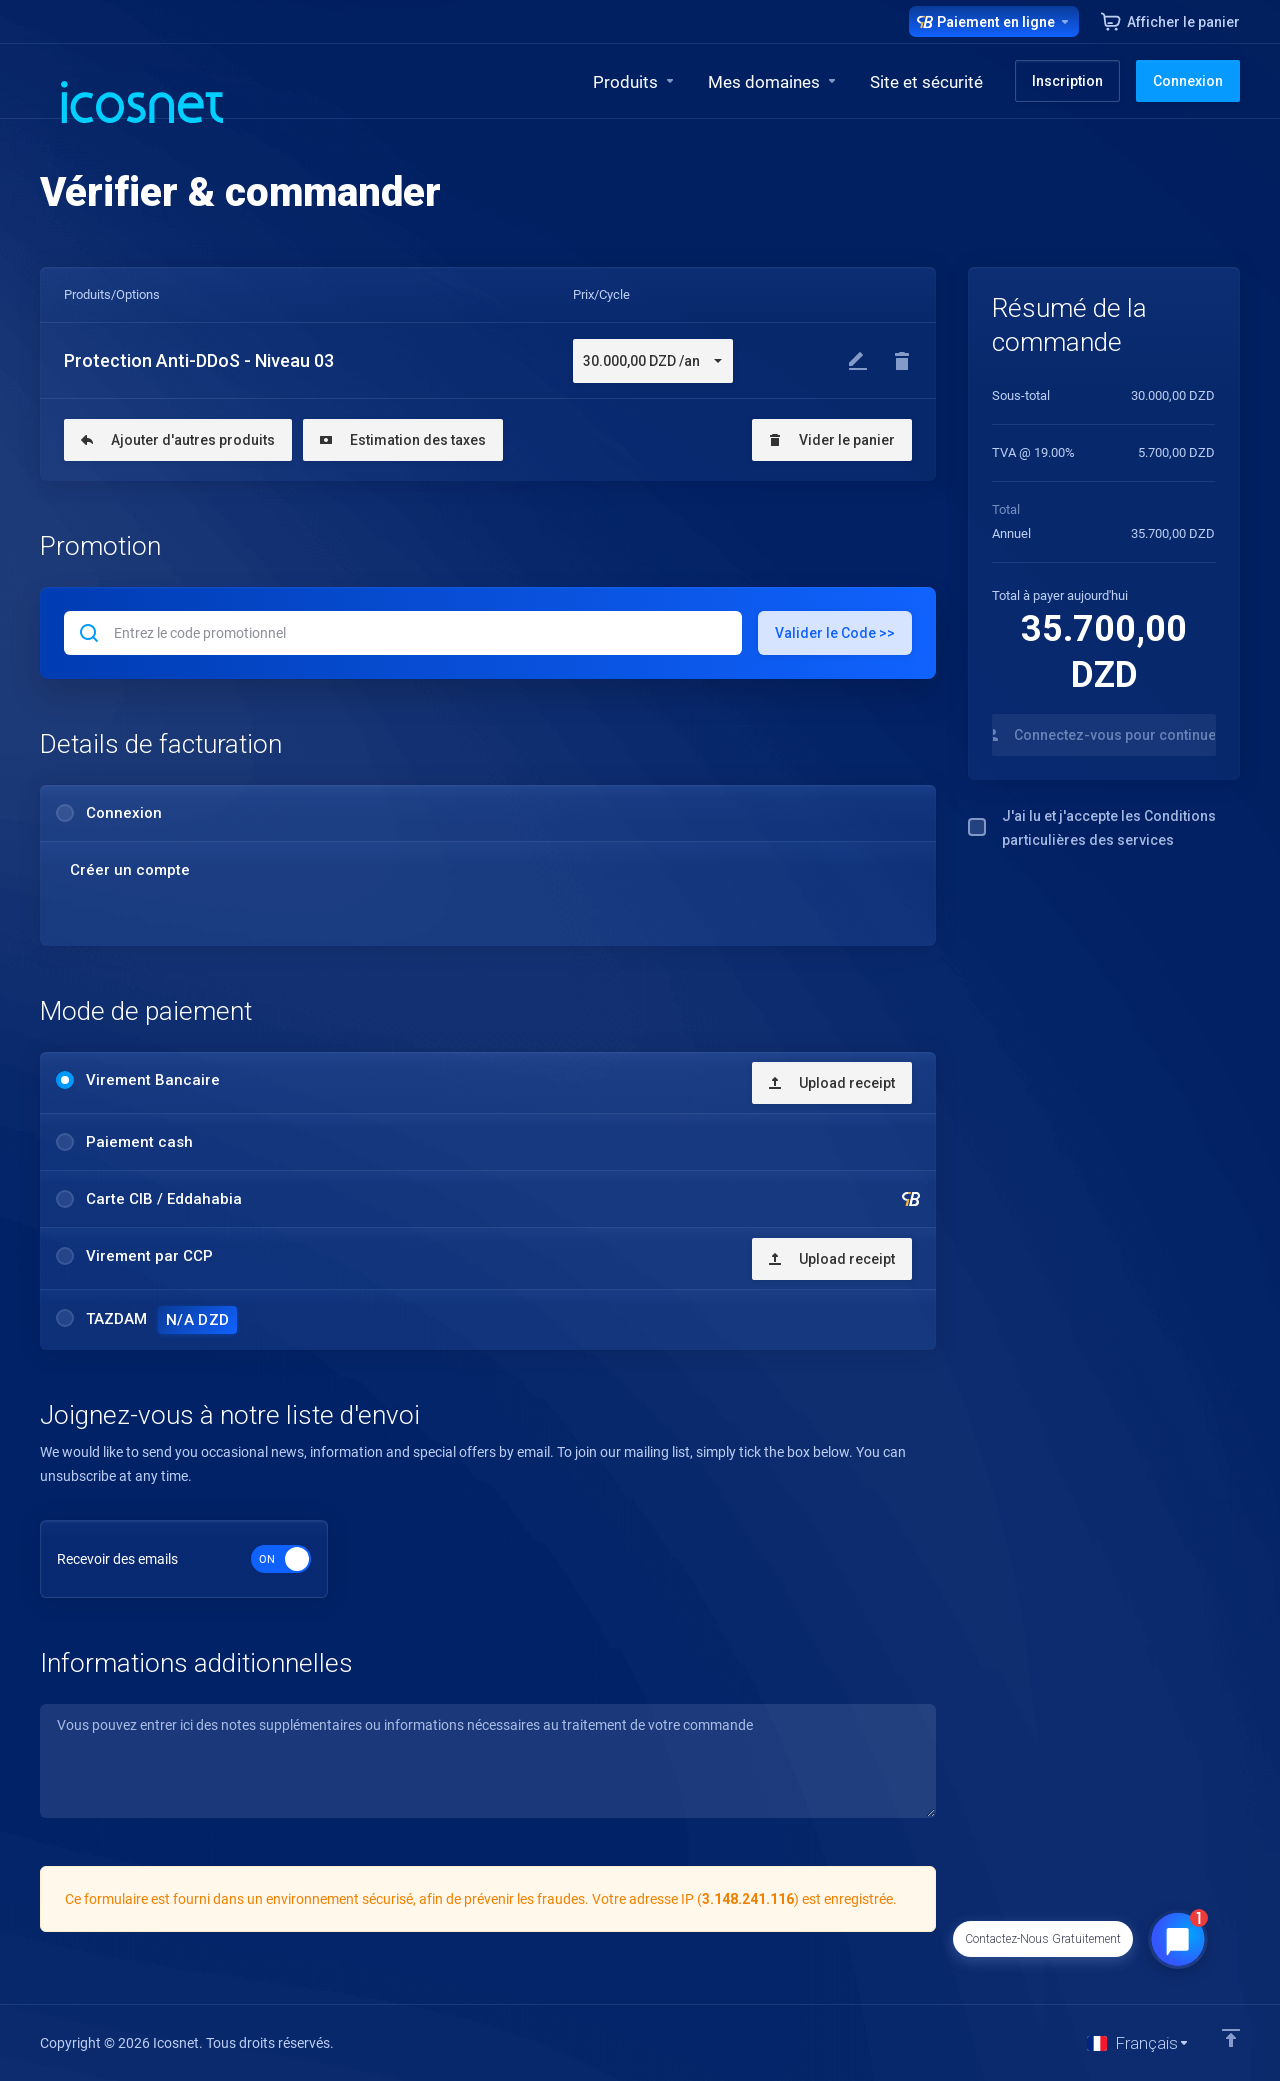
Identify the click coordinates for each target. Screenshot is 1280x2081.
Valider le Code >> (835, 633)
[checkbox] (977, 827)
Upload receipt (832, 1083)
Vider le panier (832, 440)
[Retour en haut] (1231, 2038)
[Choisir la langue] (1138, 2043)
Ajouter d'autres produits (178, 440)
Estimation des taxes (403, 440)
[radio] (65, 813)
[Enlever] (902, 361)
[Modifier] (858, 361)
